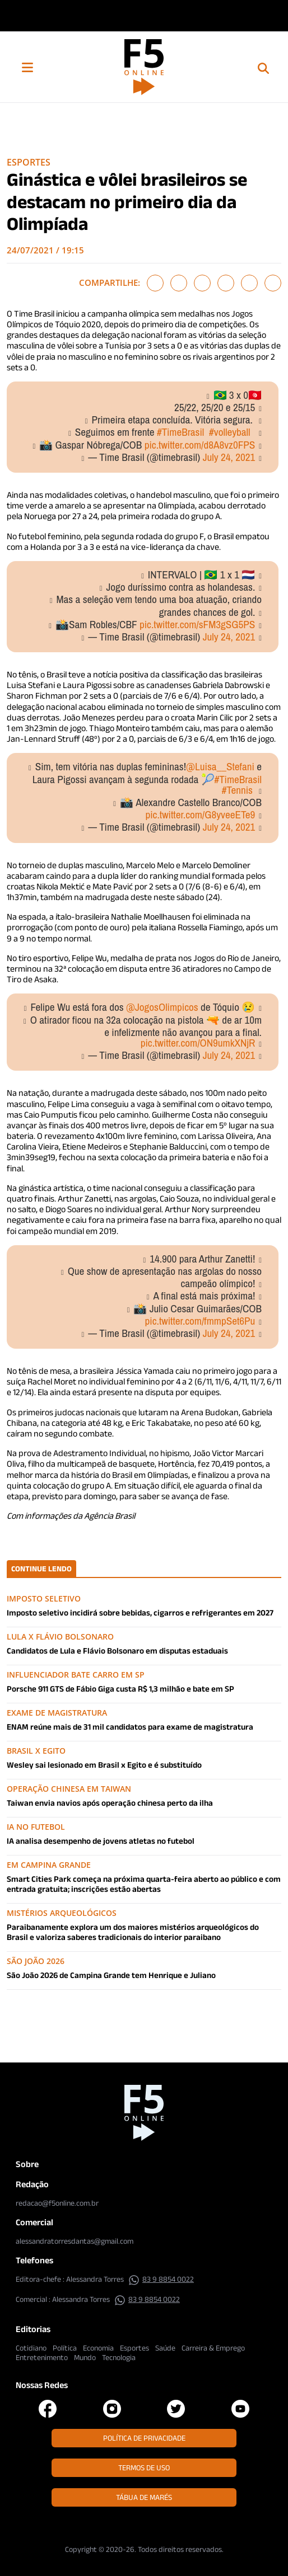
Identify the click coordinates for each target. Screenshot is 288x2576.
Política (65, 2347)
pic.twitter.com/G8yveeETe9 (200, 814)
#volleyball (229, 432)
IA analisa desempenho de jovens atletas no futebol (100, 1840)
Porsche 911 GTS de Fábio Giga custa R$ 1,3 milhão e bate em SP (120, 1688)
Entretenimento (42, 2357)
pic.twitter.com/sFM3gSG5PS (197, 624)
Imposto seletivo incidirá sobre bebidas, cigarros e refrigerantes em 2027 (140, 1612)
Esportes (28, 162)
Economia (98, 2347)
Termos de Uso (144, 2467)
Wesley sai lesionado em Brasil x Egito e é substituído (104, 1764)
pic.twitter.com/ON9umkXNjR (198, 1042)
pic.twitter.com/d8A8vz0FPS (200, 444)
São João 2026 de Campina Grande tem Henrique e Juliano (111, 1975)
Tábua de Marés (144, 2497)
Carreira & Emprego (213, 2347)
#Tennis (237, 790)
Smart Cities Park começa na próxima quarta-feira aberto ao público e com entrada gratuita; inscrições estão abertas (144, 1884)
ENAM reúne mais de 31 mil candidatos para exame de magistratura (130, 1726)
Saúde (165, 2347)
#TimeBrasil (180, 432)
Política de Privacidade (144, 2437)
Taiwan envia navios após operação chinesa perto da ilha (110, 1802)
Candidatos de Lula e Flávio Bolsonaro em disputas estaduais (117, 1650)
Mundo (85, 2357)
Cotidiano (31, 2347)
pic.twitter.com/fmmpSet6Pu (200, 1320)
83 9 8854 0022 (161, 2278)
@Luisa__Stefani (220, 766)
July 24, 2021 (229, 457)
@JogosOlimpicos (162, 1007)
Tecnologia (119, 2357)
